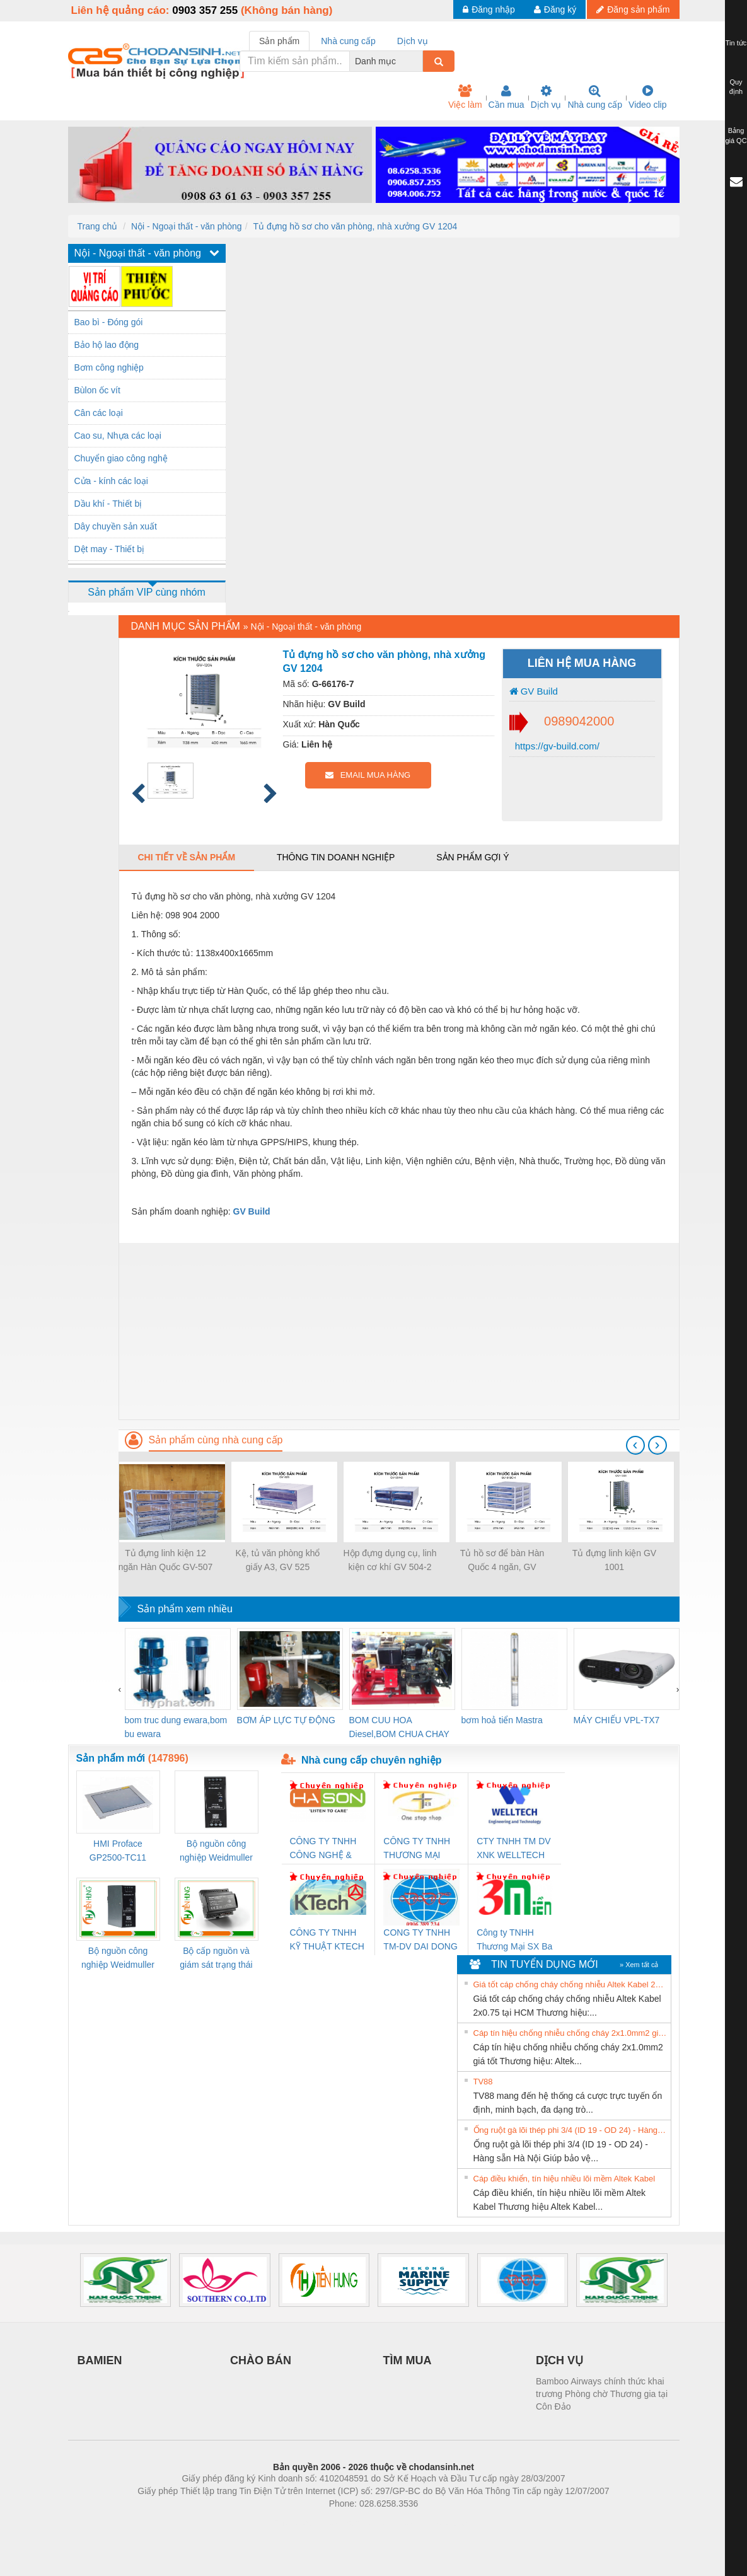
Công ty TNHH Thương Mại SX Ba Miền (514, 1940)
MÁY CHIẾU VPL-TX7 (617, 1720)
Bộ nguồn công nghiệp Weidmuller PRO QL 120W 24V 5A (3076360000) (216, 1851)
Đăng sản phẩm (632, 9)
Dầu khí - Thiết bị (108, 504)
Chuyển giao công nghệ (121, 458)
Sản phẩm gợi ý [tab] (472, 857)
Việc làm (465, 97)
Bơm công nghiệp (109, 367)
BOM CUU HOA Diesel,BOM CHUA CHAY (399, 1727)
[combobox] (419, 61)
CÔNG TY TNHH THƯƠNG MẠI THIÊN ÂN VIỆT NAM (416, 1849)
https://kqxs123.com (434, 2522)
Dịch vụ (546, 97)
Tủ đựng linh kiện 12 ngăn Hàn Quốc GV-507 (166, 1560)
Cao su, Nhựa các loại (117, 435)
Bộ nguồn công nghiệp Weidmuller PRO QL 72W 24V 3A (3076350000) (117, 1959)
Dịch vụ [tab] (412, 41)
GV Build (533, 691)
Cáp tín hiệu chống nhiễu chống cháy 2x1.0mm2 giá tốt (570, 2033)
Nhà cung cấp (594, 97)
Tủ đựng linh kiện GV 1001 (614, 1560)
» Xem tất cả (639, 1964)
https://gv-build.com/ (555, 746)
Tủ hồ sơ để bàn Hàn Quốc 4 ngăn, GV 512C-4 (502, 1561)
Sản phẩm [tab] (279, 41)
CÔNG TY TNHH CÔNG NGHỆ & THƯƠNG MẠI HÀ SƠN (325, 1849)
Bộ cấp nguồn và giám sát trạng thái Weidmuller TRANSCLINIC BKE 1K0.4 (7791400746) (216, 1959)
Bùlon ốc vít (97, 390)
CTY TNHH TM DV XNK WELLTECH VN (513, 1849)
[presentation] (635, 1445)
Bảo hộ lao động (106, 345)
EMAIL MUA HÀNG (367, 775)
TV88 (483, 2081)
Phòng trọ (293, 2522)
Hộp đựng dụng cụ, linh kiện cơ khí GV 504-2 (390, 1560)
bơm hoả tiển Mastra (502, 1720)
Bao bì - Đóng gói (108, 322)
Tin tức (736, 43)
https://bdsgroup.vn (357, 2522)
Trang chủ (98, 226)
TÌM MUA (407, 2360)
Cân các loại (98, 413)
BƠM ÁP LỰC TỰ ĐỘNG (286, 1720)
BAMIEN (100, 2360)
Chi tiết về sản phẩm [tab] (187, 857)
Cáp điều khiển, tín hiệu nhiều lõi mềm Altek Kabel (564, 2178)
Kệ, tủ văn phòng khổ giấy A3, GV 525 (278, 1560)
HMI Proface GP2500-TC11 (118, 1851)
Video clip (647, 97)
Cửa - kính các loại (111, 481)
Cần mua (506, 97)
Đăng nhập (489, 9)
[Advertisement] (399, 1331)
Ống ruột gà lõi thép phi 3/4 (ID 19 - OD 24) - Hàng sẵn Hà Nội (570, 2130)
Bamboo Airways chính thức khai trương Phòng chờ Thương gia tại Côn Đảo (602, 2393)
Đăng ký (555, 9)
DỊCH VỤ (559, 2360)
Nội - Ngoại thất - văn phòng (186, 226)
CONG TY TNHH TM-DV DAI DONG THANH (420, 1940)
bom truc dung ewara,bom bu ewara (176, 1727)
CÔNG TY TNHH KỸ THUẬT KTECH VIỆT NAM (327, 1940)
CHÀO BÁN (260, 2360)
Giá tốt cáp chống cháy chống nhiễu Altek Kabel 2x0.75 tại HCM (570, 1984)
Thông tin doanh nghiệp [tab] (336, 857)
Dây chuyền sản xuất (115, 526)
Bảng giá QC (735, 135)
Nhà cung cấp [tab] (348, 41)
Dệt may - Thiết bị (109, 549)
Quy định (736, 87)
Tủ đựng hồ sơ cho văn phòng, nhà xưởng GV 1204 (355, 226)
